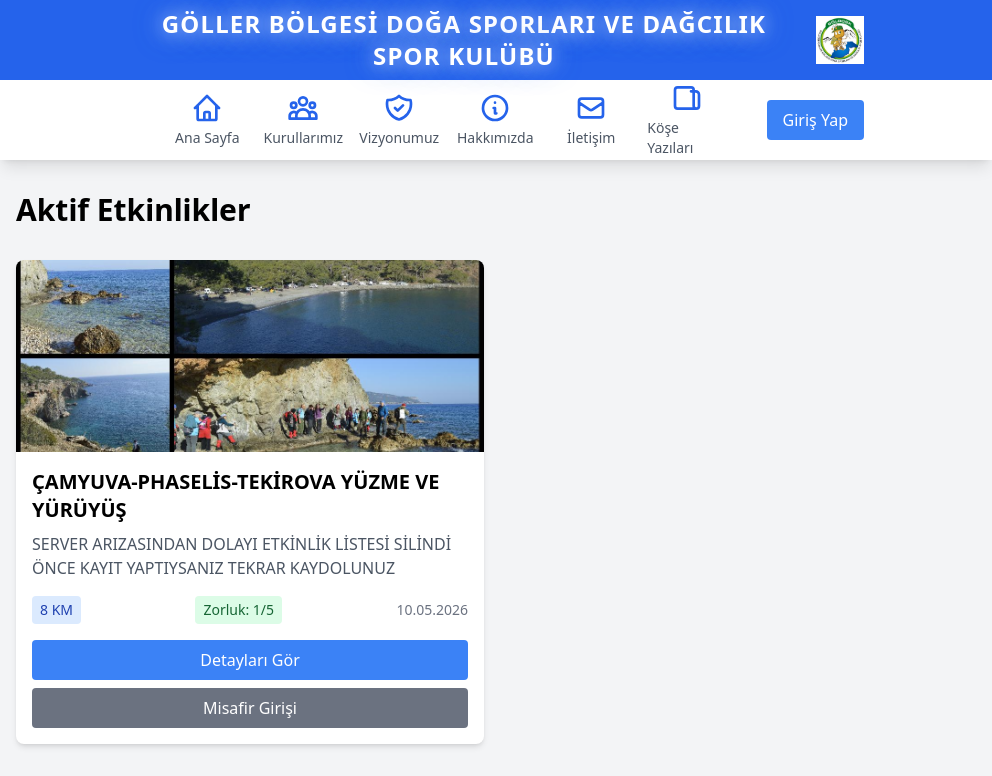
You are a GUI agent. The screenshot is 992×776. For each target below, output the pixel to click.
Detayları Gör (250, 660)
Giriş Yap (815, 120)
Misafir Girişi (250, 708)
